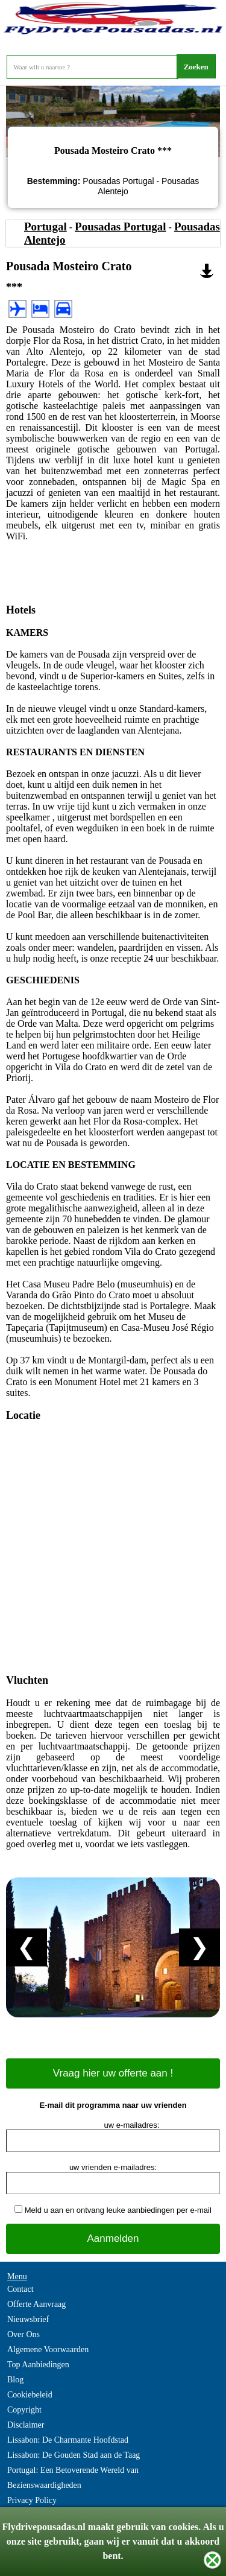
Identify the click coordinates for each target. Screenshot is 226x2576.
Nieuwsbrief (28, 2319)
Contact (20, 2289)
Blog (15, 2379)
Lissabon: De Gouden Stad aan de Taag (73, 2455)
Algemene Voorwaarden (48, 2349)
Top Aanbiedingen (38, 2364)
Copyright (24, 2409)
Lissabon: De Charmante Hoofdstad (67, 2439)
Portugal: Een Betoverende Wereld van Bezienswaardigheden (73, 2478)
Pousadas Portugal (120, 226)
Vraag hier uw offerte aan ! (113, 2073)
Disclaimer (25, 2424)
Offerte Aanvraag (36, 2304)
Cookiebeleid (29, 2394)
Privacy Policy (32, 2500)
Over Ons (23, 2334)
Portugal (45, 226)
